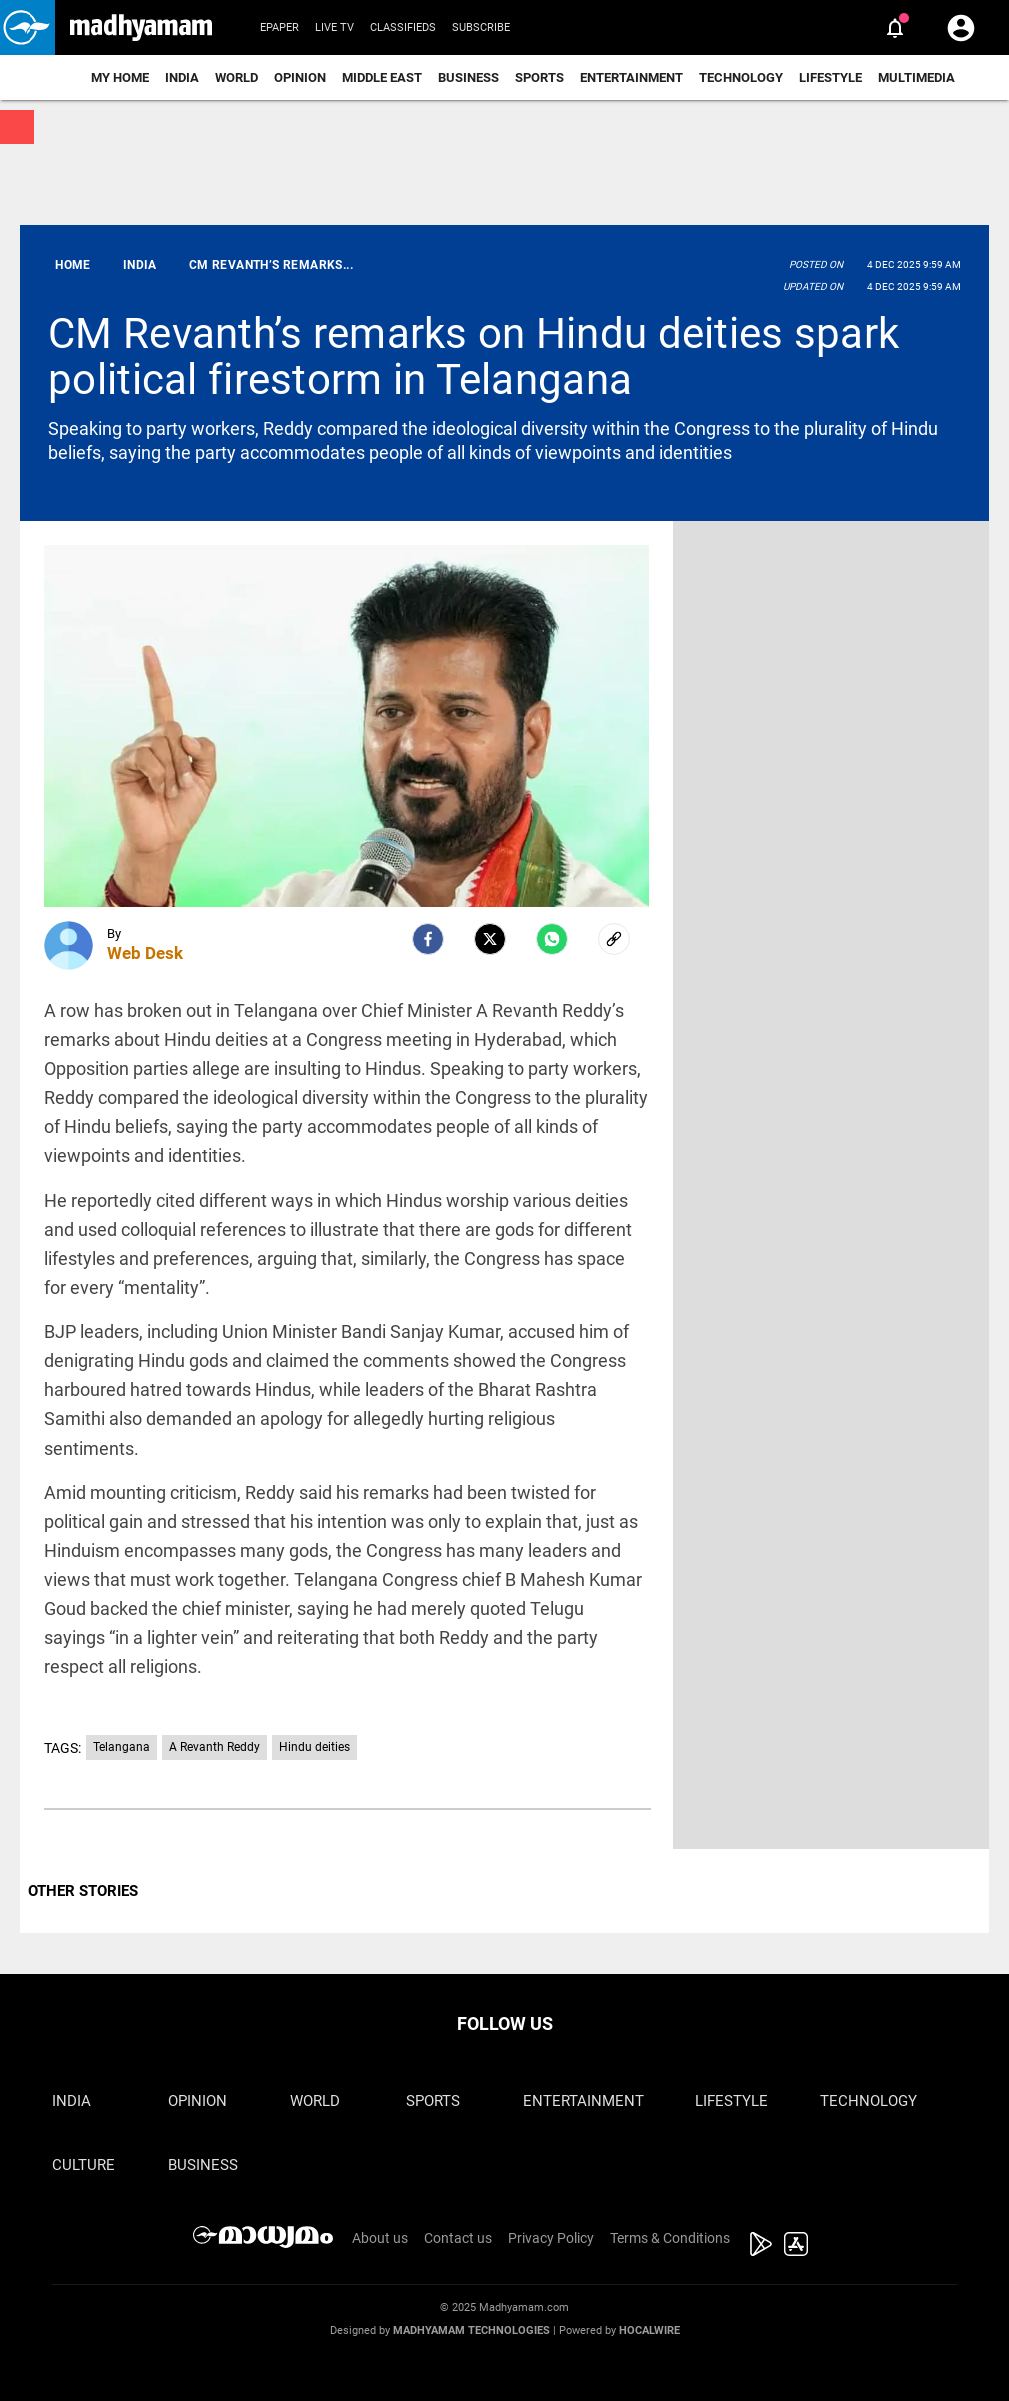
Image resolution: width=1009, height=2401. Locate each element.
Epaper (279, 27)
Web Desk (145, 953)
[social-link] (614, 939)
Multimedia (916, 77)
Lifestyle (830, 77)
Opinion (300, 77)
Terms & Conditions (670, 2238)
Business (468, 77)
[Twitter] (490, 939)
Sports (539, 77)
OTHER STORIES (83, 1891)
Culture (83, 2165)
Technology (741, 77)
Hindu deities (314, 1747)
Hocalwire (649, 2330)
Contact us (458, 2238)
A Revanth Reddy (214, 1747)
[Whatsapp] (552, 939)
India (182, 77)
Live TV (334, 27)
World (236, 77)
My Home (120, 77)
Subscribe (481, 27)
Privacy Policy (551, 2238)
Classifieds (403, 27)
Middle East (382, 77)
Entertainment (631, 77)
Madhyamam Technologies (471, 2330)
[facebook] (428, 939)
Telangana (121, 1747)
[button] (27, 27)
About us (380, 2238)
